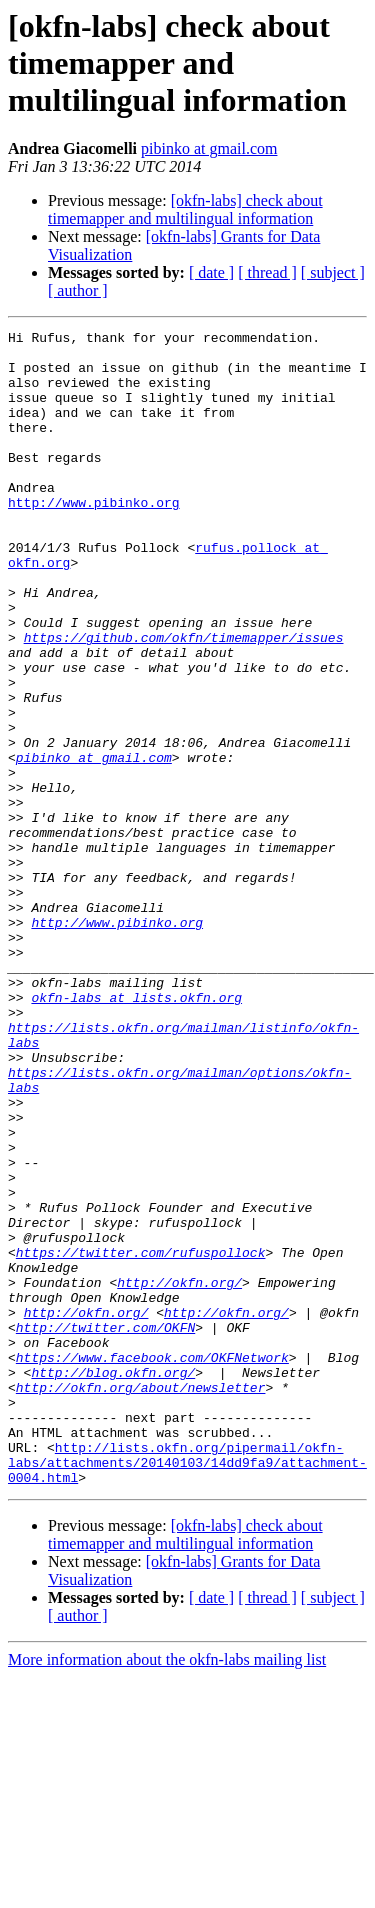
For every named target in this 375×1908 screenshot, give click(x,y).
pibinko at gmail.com (209, 148)
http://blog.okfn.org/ (113, 1582)
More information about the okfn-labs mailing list (167, 1890)
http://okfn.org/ (179, 1474)
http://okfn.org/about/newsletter (141, 1600)
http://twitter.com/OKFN (105, 1528)
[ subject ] (333, 272)
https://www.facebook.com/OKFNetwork (152, 1564)
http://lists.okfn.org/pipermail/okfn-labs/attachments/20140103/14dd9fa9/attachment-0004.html (187, 1690)
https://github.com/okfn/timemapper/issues (184, 700)
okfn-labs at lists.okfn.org (136, 1132)
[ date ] (211, 272)
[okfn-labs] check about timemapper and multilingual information (185, 209)
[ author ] (78, 290)
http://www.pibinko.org (94, 538)
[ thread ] (267, 272)
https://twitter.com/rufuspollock (141, 1438)
